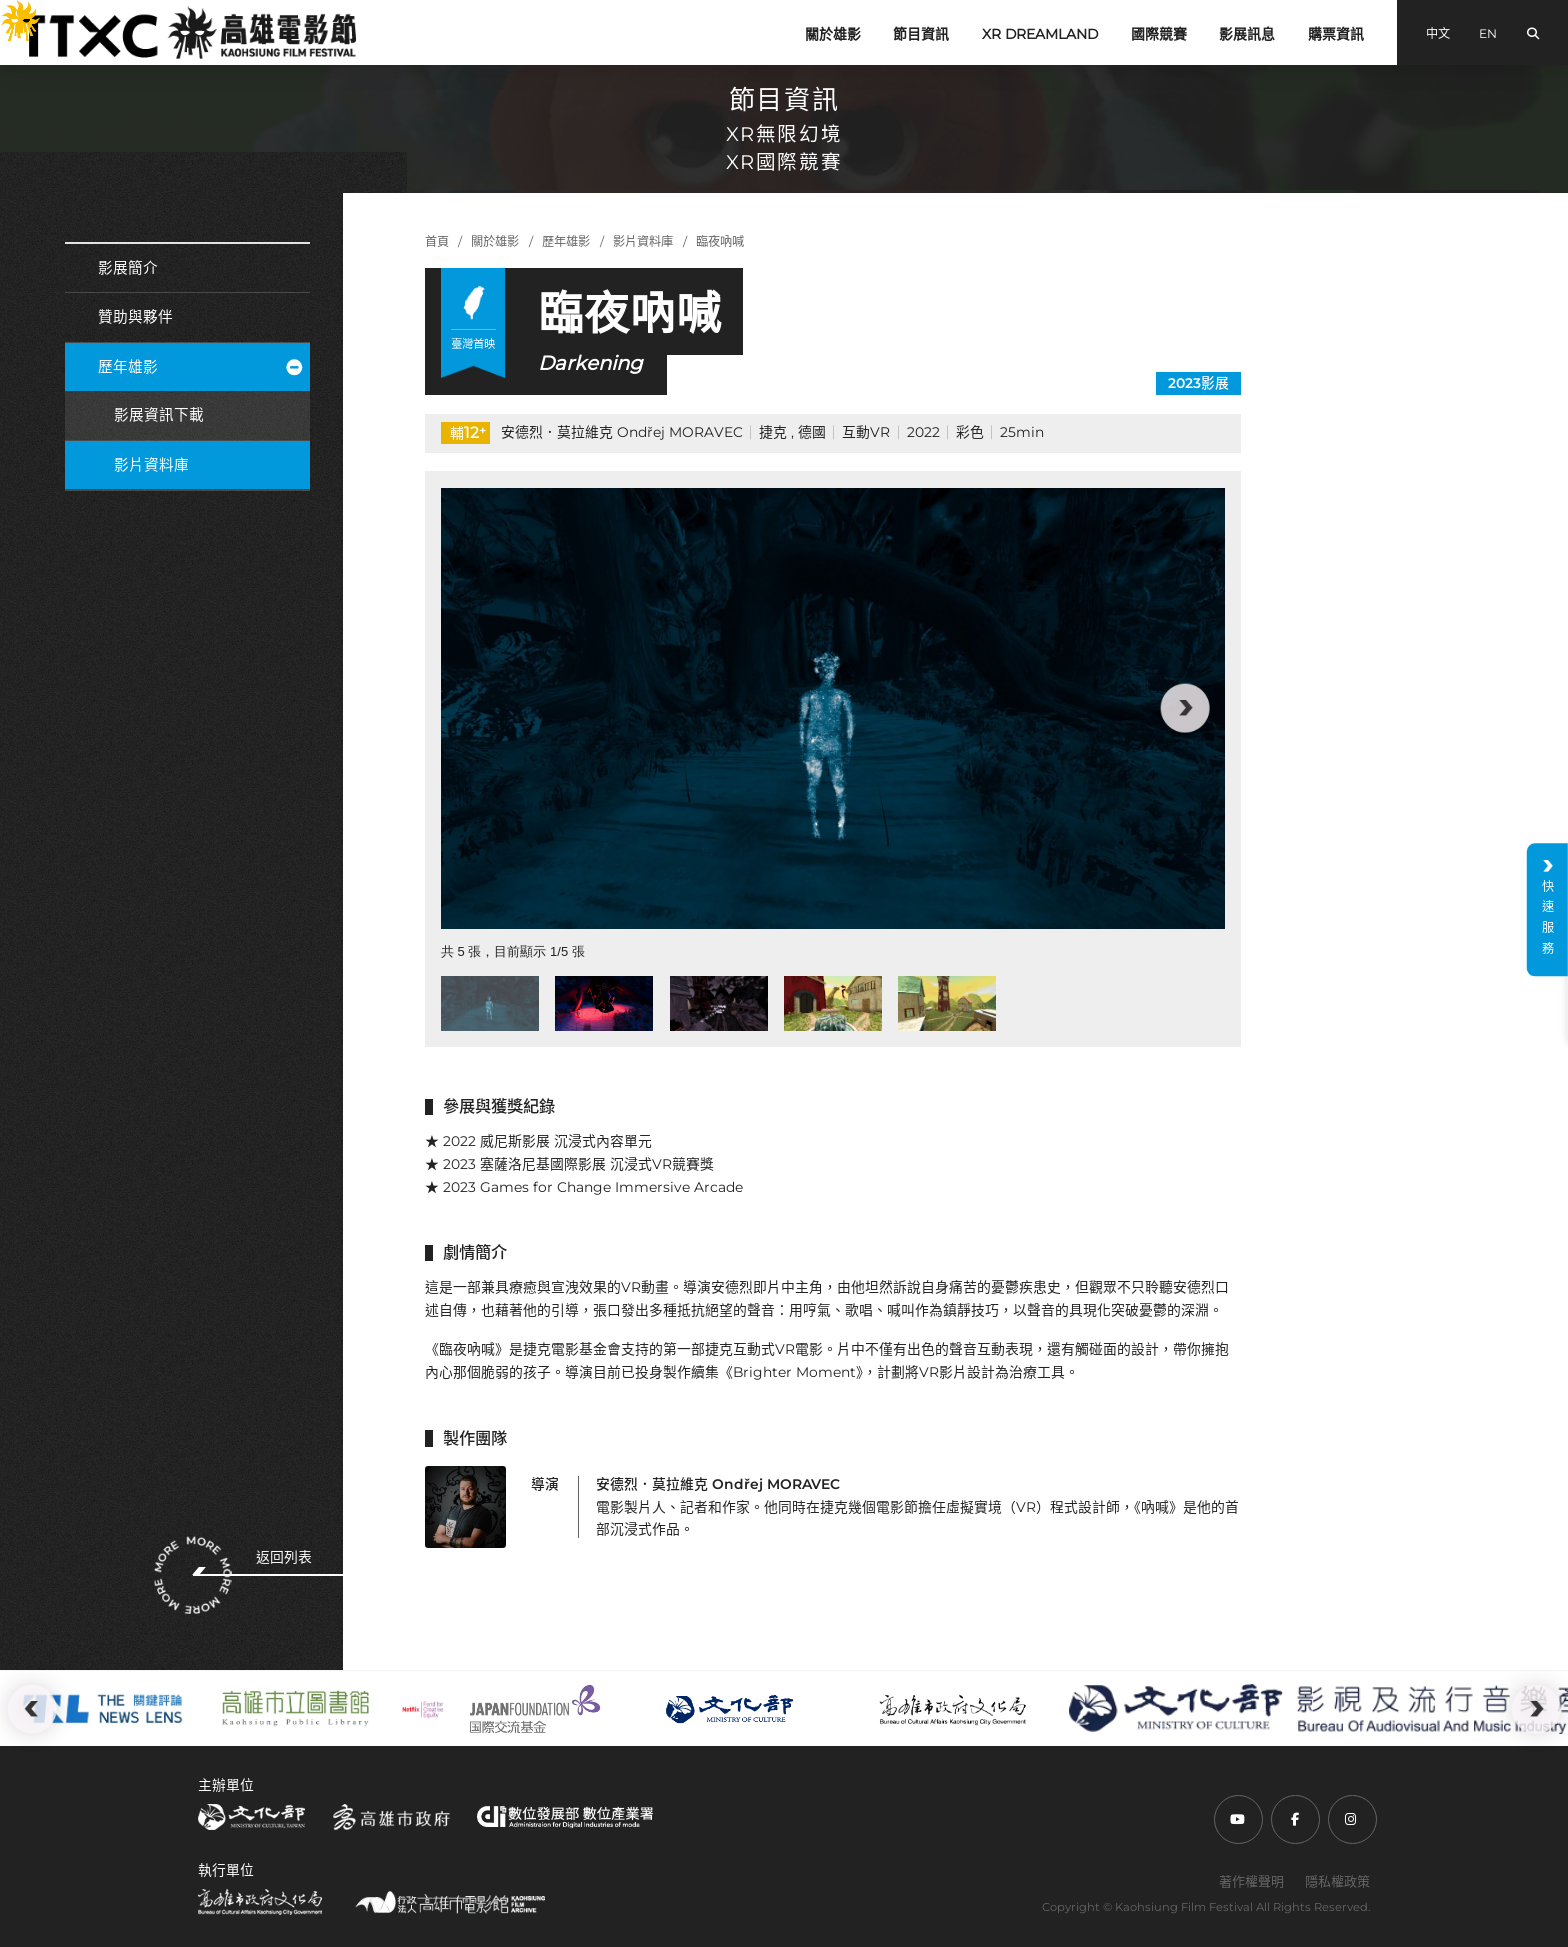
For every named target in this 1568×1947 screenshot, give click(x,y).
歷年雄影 (200, 367)
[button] (1185, 708)
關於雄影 (833, 34)
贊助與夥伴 (135, 317)
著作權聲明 (1251, 1881)
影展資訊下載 (159, 415)
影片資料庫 (151, 465)
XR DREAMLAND (1040, 34)
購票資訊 (1336, 34)
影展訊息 (1247, 34)
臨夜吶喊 (720, 241)
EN (1488, 33)
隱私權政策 (1337, 1881)
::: (8, 12)
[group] (833, 708)
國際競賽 (1159, 34)
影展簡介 (128, 268)
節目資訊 (921, 34)
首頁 (437, 241)
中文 (1438, 33)
